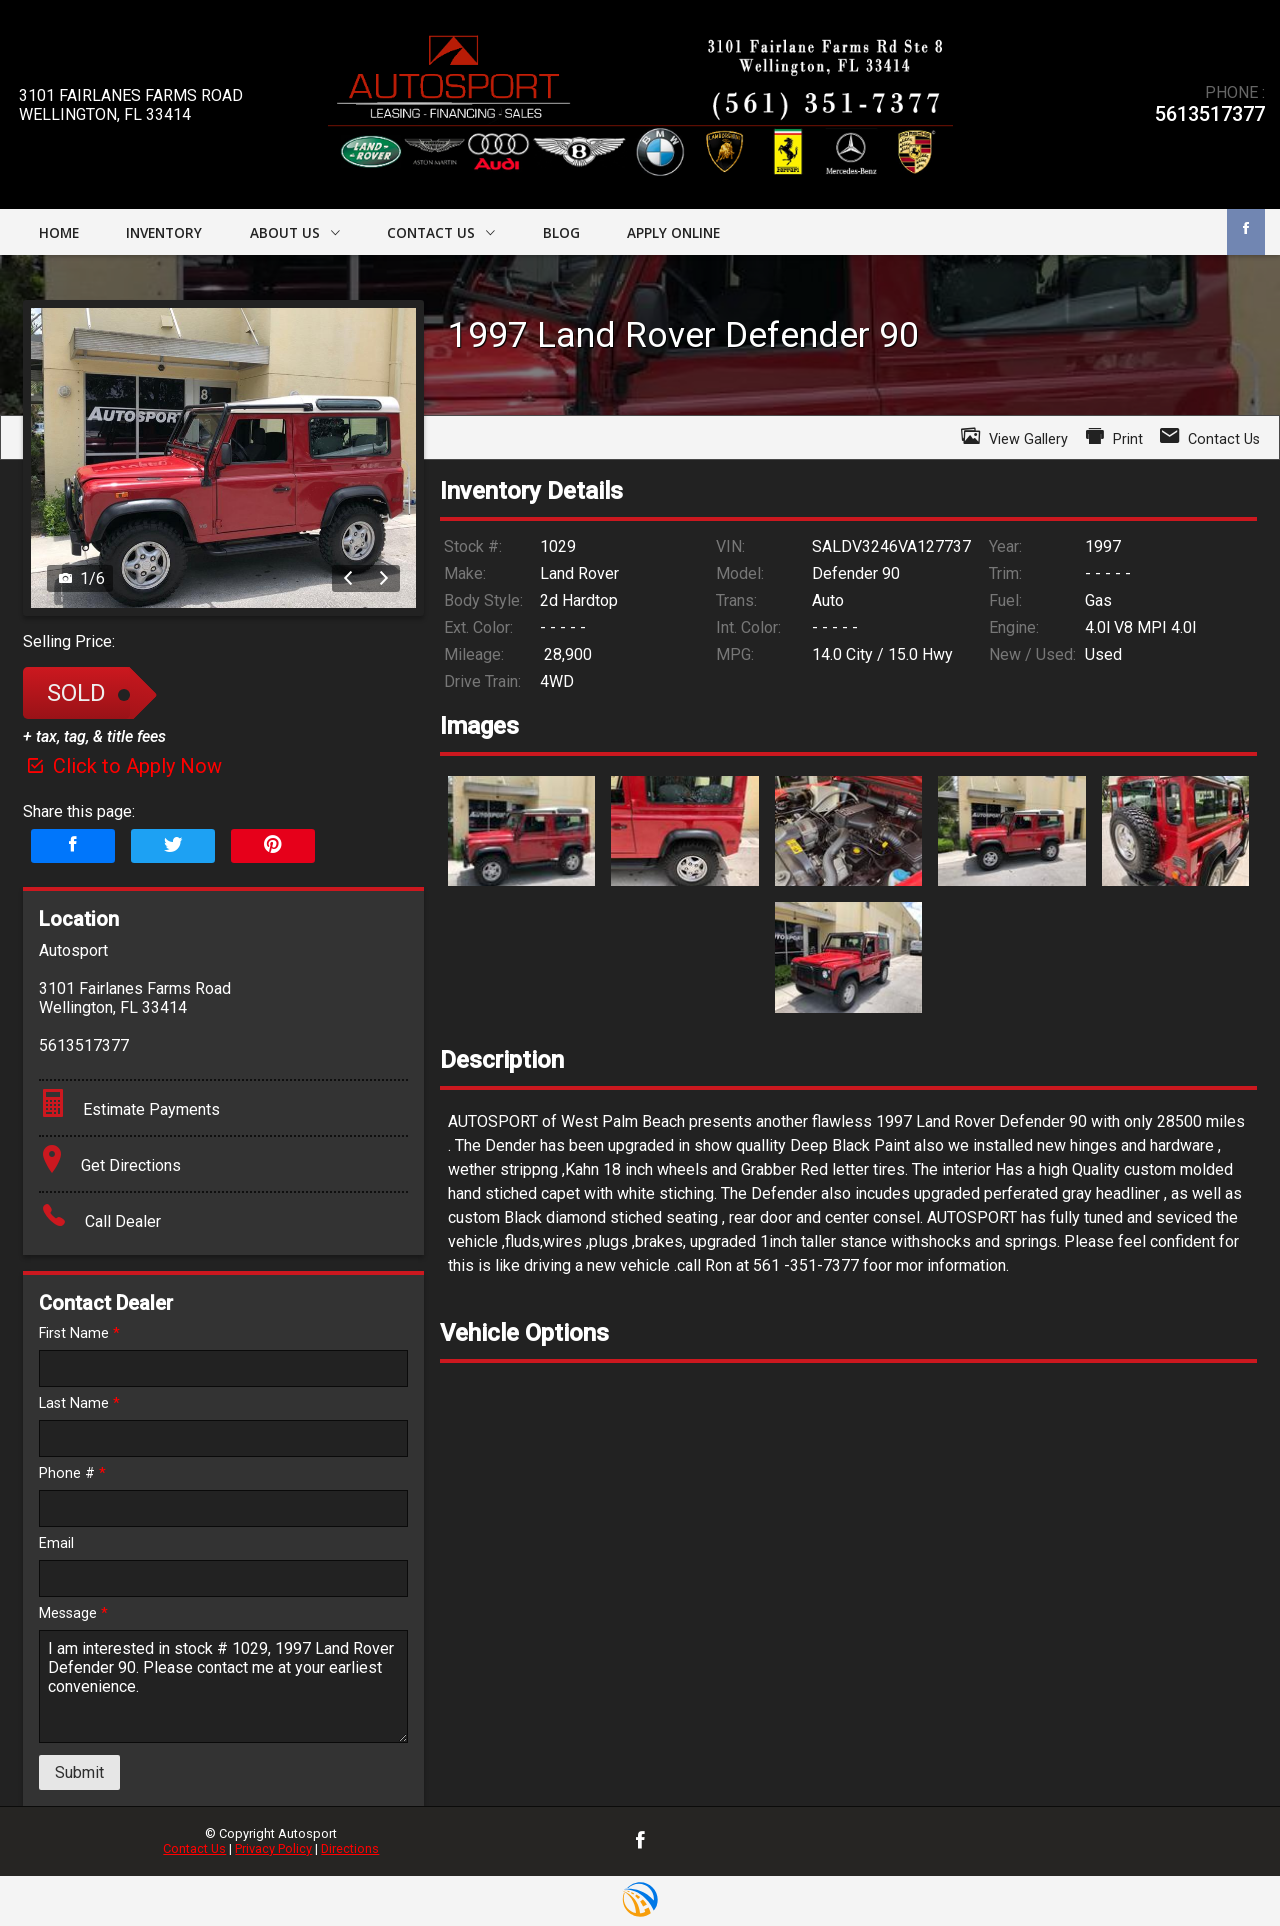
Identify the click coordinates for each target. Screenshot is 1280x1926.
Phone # (72, 1473)
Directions (350, 1848)
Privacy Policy (273, 1848)
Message (73, 1613)
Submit (79, 1772)
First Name (79, 1333)
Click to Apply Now (122, 766)
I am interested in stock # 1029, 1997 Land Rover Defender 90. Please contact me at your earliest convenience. (223, 1686)
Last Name (79, 1403)
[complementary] (1220, 1866)
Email (56, 1543)
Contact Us (194, 1848)
